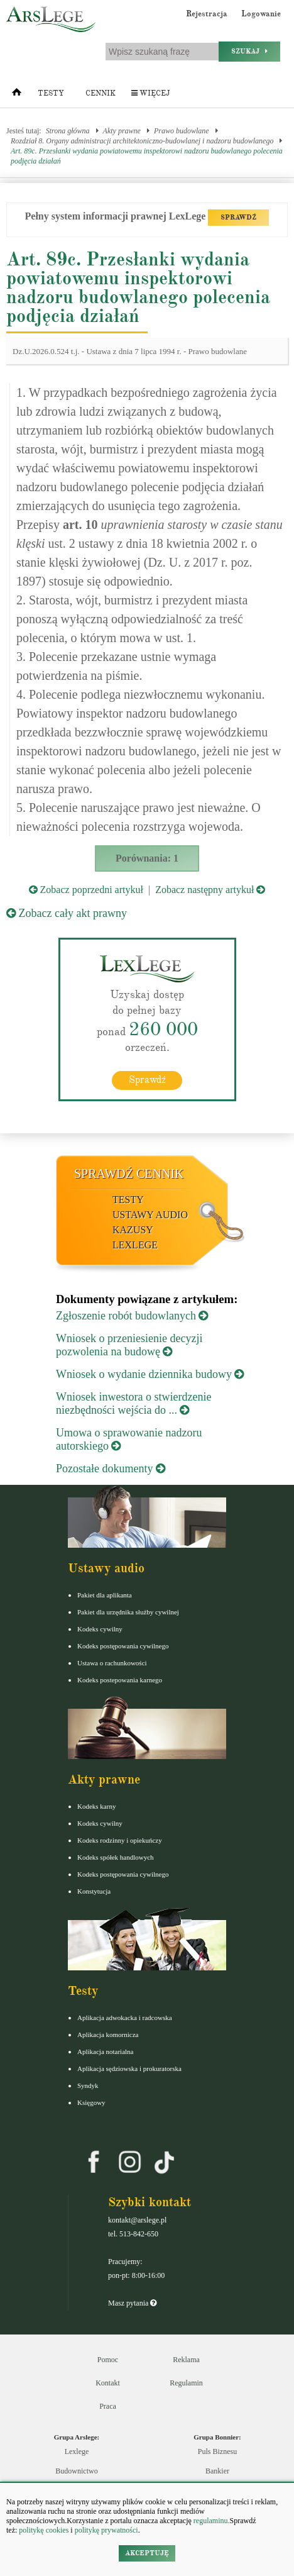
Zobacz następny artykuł (210, 889)
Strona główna (68, 130)
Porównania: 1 (147, 858)
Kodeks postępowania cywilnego (122, 1646)
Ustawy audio (150, 1214)
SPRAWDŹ (238, 217)
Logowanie (261, 14)
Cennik (100, 93)
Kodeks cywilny (99, 1629)
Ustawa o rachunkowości (112, 1663)
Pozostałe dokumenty (110, 1468)
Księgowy (91, 2102)
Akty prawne (122, 130)
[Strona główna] (16, 95)
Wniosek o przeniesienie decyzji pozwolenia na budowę (129, 1345)
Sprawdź (147, 1080)
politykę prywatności (106, 2530)
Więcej (150, 93)
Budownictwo (76, 2471)
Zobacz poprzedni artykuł (86, 889)
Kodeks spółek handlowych (115, 1857)
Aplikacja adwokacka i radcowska (124, 2017)
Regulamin (186, 2383)
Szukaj (249, 51)
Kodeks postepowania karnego (119, 1680)
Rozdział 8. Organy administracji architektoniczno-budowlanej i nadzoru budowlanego (142, 140)
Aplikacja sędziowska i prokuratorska (129, 2068)
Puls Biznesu (217, 2451)
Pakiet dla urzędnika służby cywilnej (128, 1612)
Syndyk (88, 2085)
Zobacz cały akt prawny (66, 913)
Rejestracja (206, 14)
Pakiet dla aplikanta (104, 1595)
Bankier (217, 2471)
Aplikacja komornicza (107, 2034)
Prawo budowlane (181, 130)
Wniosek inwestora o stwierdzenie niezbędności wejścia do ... (133, 1403)
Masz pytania (132, 2303)
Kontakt (107, 2383)
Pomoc (107, 2359)
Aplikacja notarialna (105, 2051)
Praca (107, 2406)
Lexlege (77, 2451)
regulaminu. (211, 2520)
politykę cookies (43, 2530)
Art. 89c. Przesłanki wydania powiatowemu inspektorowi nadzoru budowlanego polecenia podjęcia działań (147, 156)
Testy (51, 93)
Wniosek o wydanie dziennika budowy (150, 1374)
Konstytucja (94, 1891)
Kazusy (132, 1229)
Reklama (186, 2359)
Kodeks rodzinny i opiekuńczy (119, 1840)
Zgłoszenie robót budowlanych (132, 1315)
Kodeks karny (96, 1806)
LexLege (135, 1245)
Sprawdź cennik (129, 1173)
